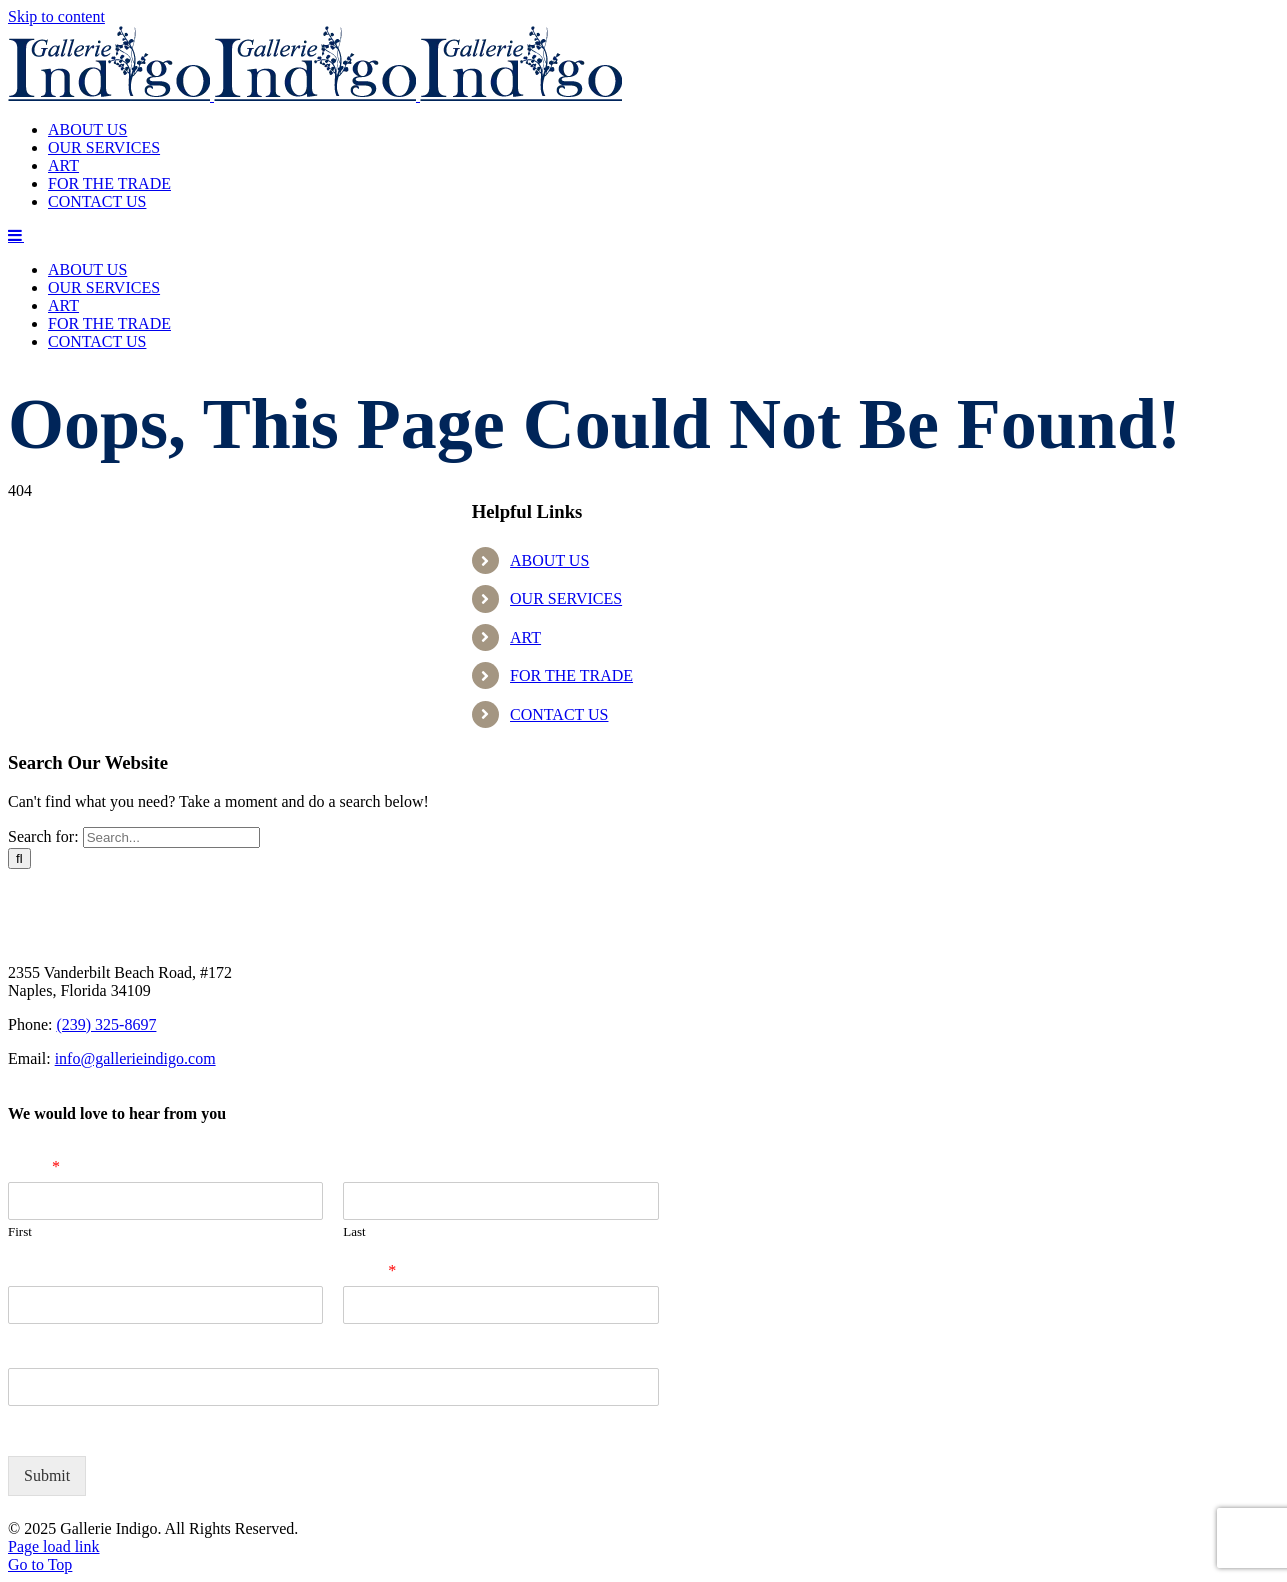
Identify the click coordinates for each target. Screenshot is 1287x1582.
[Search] (19, 858)
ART (525, 637)
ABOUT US (549, 560)
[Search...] (171, 837)
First (20, 1231)
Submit (47, 1475)
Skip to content (56, 16)
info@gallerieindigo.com (135, 1058)
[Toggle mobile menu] (16, 235)
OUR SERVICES (566, 598)
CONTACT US (559, 714)
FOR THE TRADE (571, 675)
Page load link (54, 1546)
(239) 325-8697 (106, 1024)
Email (369, 1270)
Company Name (63, 1270)
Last (354, 1231)
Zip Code (40, 1353)
